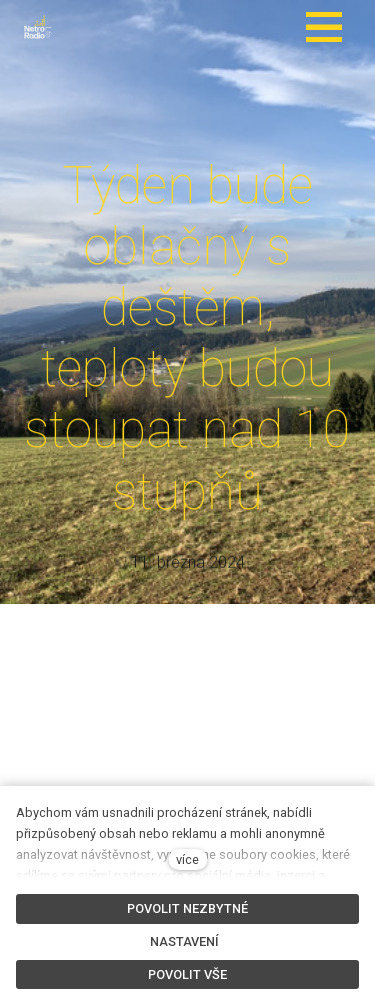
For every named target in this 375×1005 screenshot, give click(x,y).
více (187, 859)
